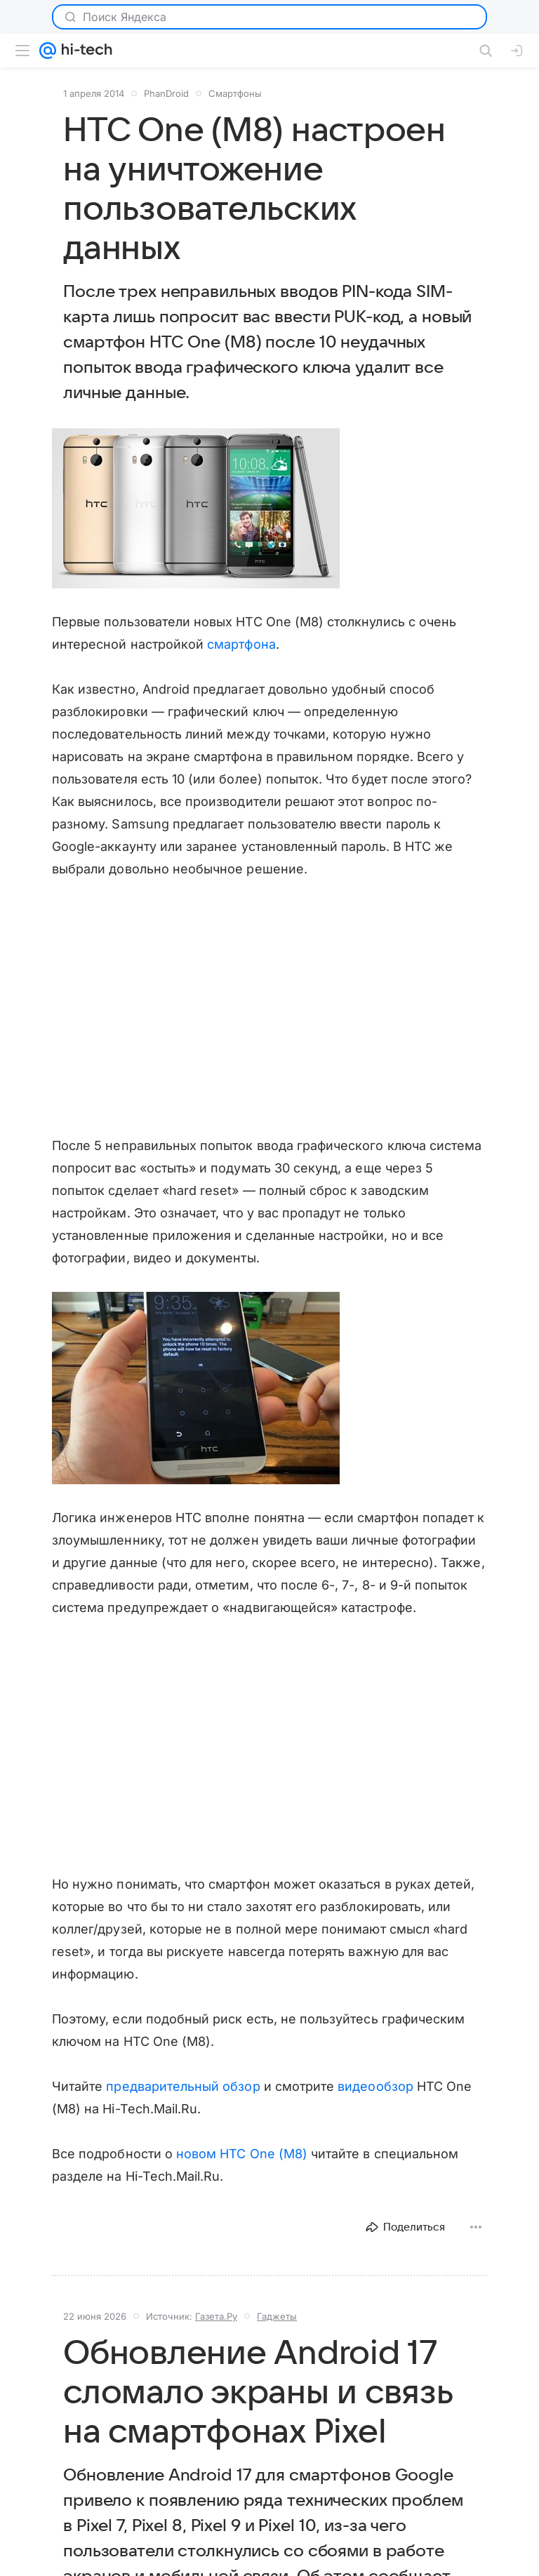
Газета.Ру (216, 2316)
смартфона (241, 644)
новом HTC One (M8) (241, 2153)
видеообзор (375, 2086)
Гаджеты (277, 2316)
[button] (196, 508)
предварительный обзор (183, 2086)
